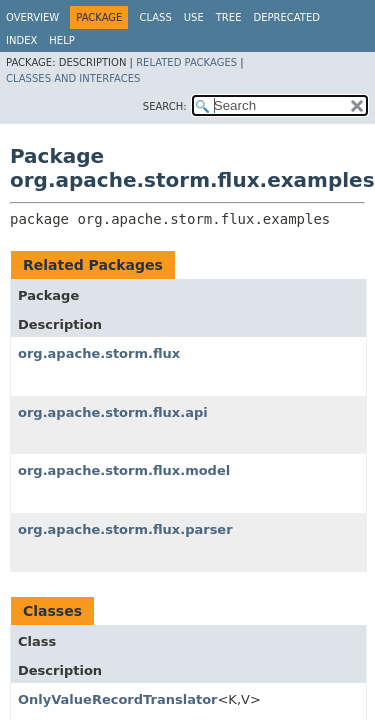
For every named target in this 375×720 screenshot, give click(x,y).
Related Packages (186, 62)
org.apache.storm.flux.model (124, 470)
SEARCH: (165, 106)
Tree (229, 17)
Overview (32, 17)
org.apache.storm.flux (99, 353)
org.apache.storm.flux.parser (125, 529)
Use (194, 17)
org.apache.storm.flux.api (113, 412)
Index (21, 40)
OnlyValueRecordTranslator (117, 699)
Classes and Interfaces (73, 78)
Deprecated (286, 17)
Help (61, 40)
